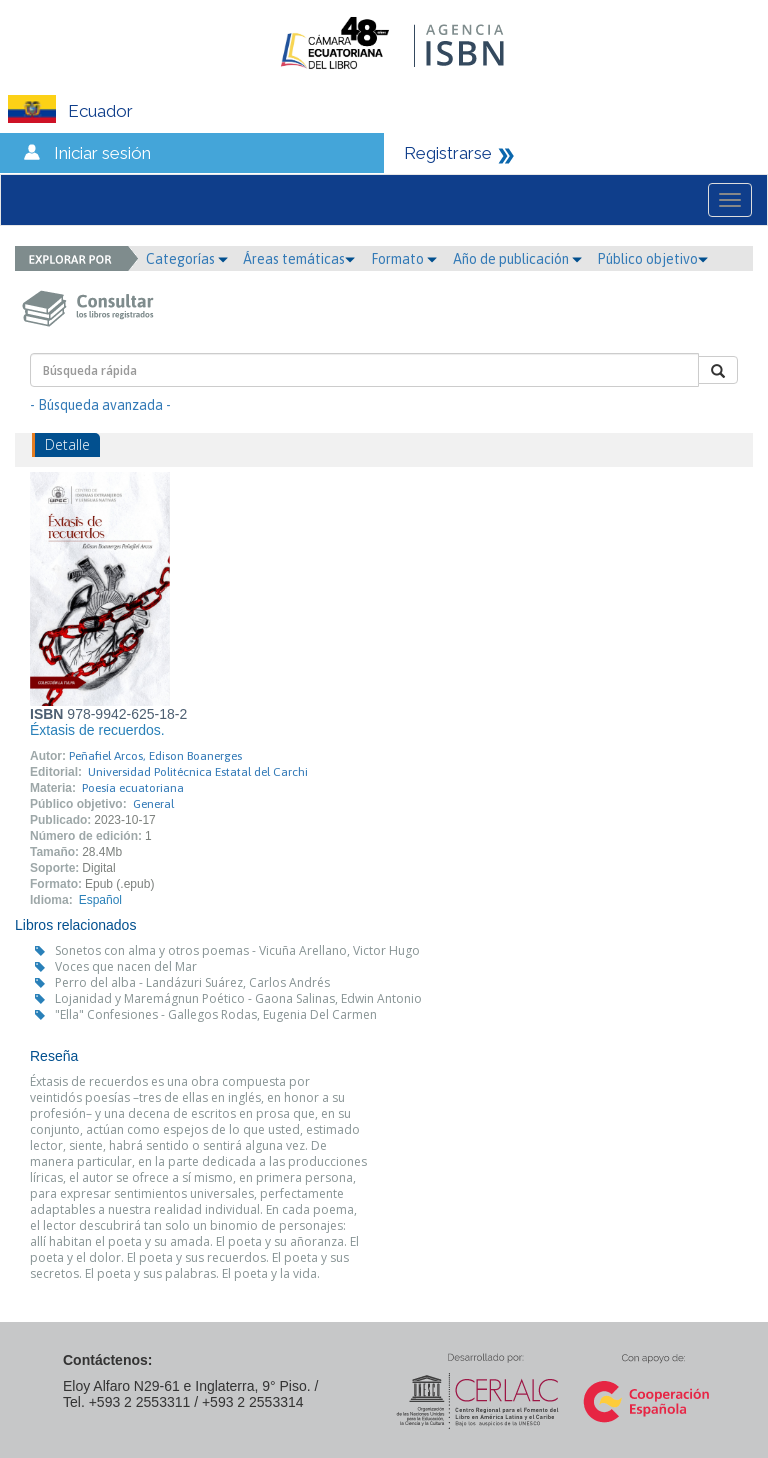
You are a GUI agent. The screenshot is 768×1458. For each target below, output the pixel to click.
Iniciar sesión (102, 153)
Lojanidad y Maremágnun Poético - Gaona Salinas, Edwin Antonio (238, 998)
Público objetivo (652, 259)
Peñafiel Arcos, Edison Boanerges (155, 756)
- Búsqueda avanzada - (100, 405)
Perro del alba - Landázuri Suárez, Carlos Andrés (192, 982)
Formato (404, 259)
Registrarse (448, 153)
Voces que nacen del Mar (126, 966)
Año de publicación (517, 259)
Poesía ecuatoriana (133, 788)
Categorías (187, 259)
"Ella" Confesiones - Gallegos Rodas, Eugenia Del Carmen (216, 1014)
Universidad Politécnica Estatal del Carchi (198, 772)
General (153, 804)
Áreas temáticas (299, 259)
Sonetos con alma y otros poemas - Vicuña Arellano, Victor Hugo (237, 950)
